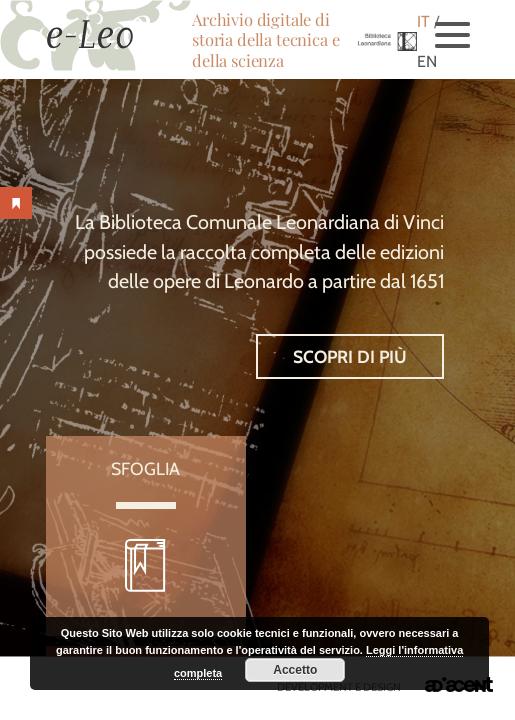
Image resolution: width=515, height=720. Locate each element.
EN (427, 61)
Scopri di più (350, 356)
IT (423, 21)
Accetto (295, 670)
